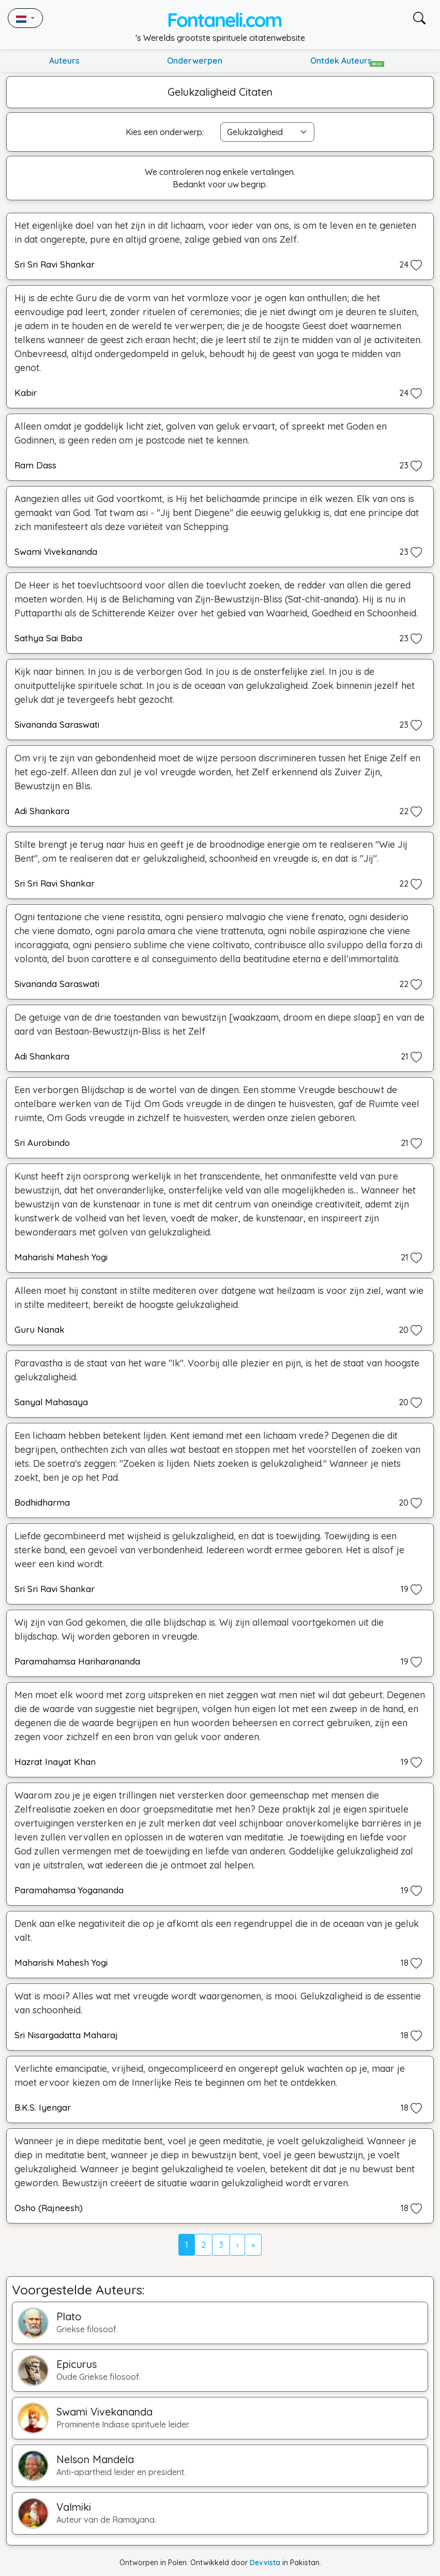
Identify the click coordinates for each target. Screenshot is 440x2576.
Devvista (265, 2562)
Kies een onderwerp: (165, 132)
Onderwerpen (194, 60)
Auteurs (64, 60)
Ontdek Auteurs (347, 61)
